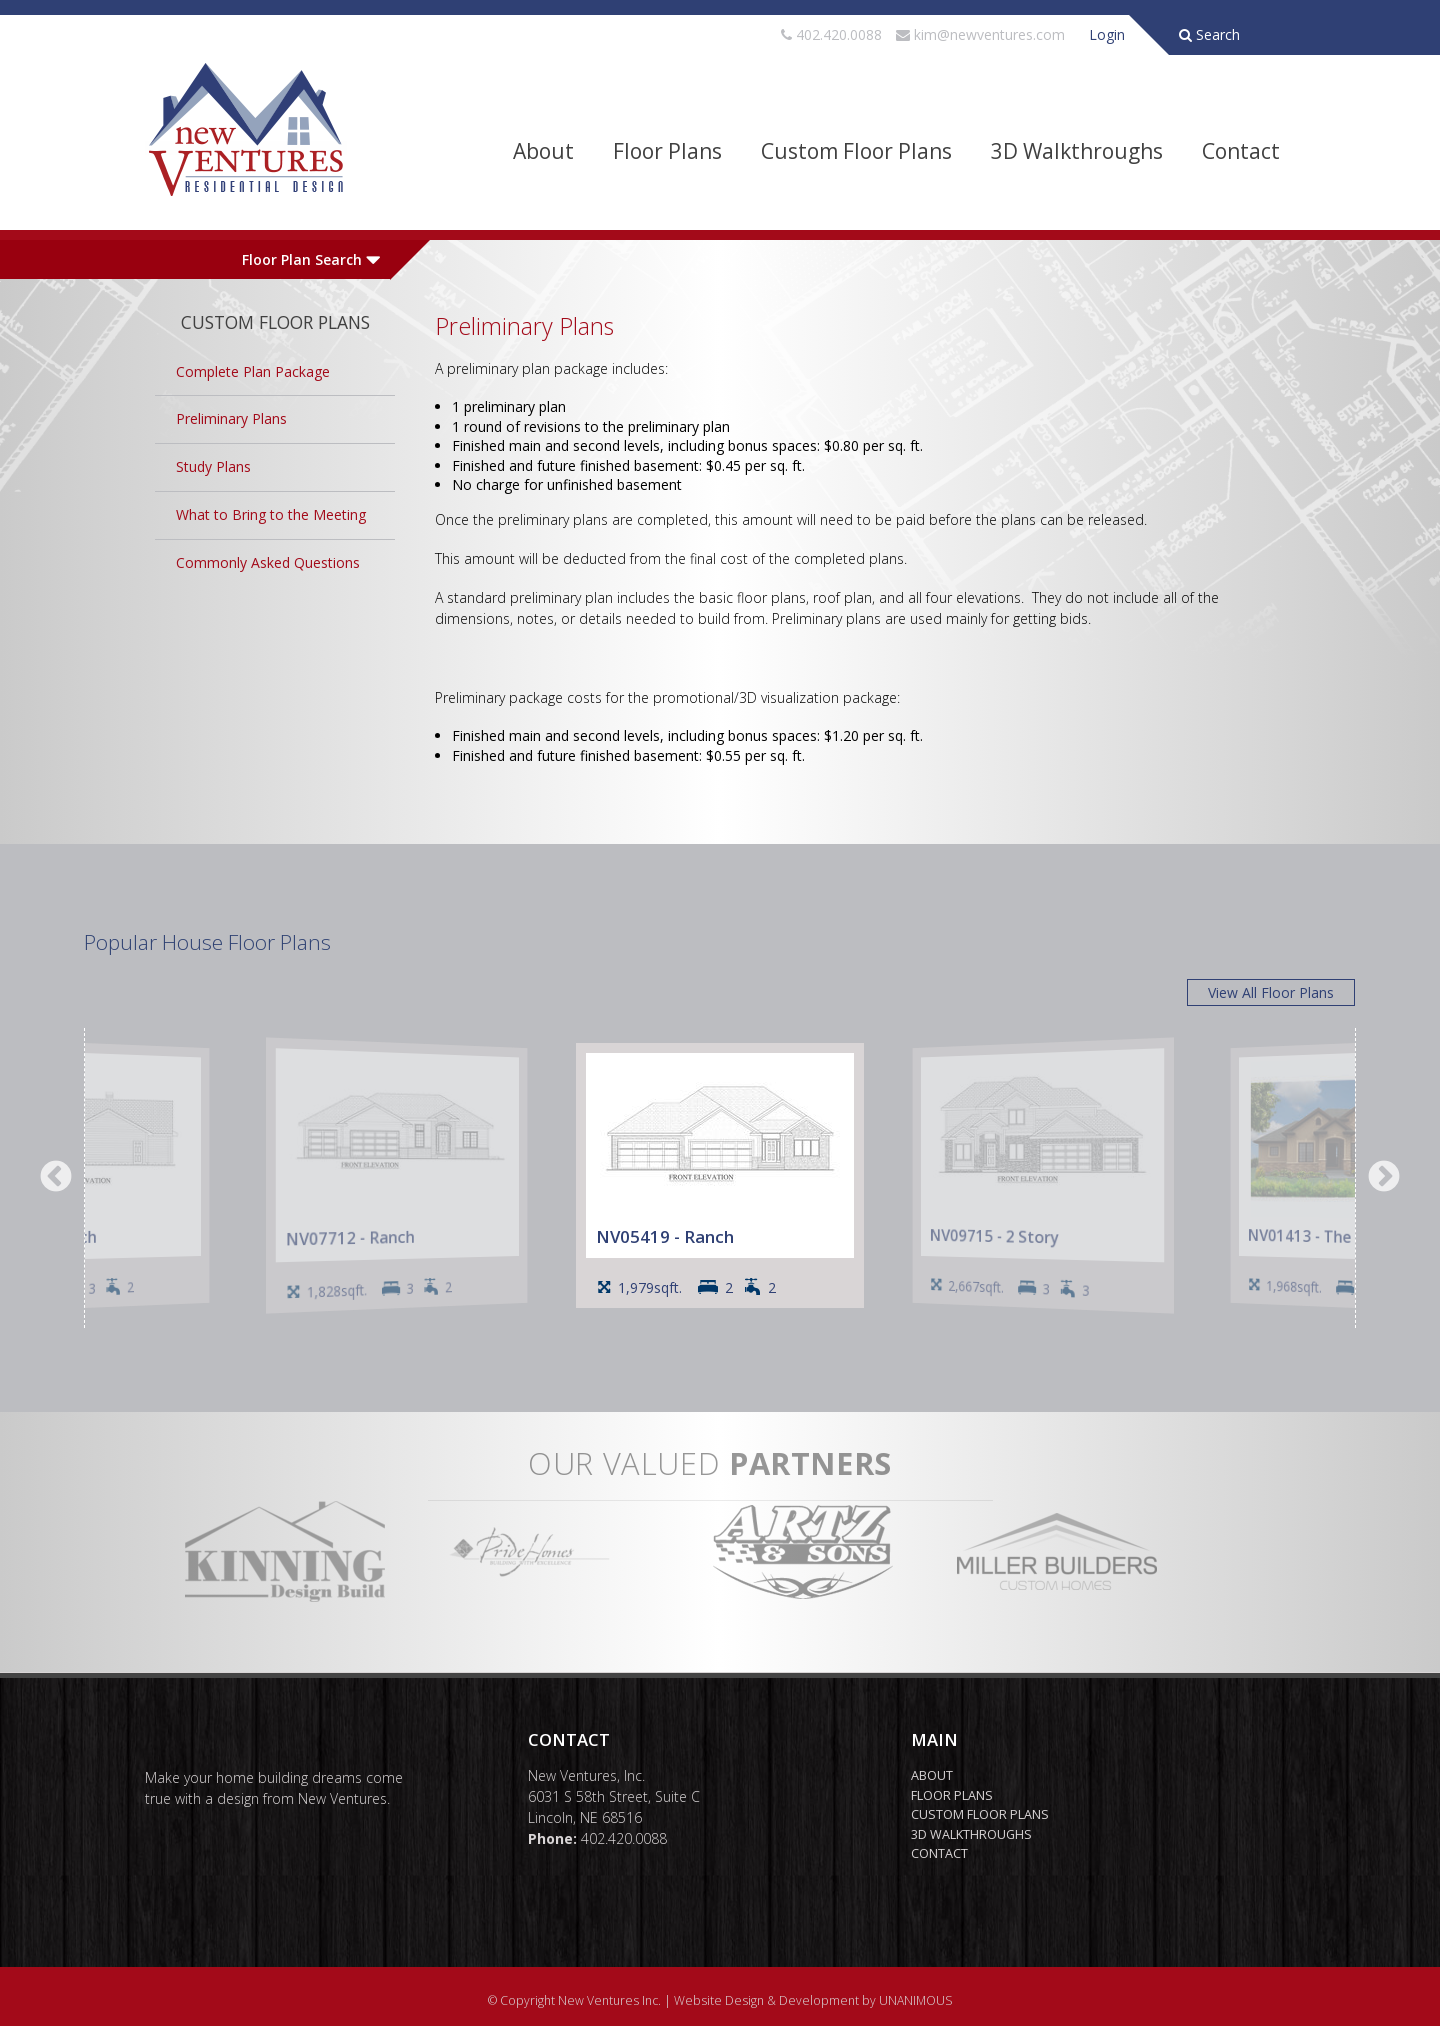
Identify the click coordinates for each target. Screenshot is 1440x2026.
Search (1209, 34)
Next (1384, 1178)
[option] (720, 1175)
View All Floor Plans (1271, 992)
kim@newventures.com (989, 34)
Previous (56, 1178)
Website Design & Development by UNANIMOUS (813, 2000)
